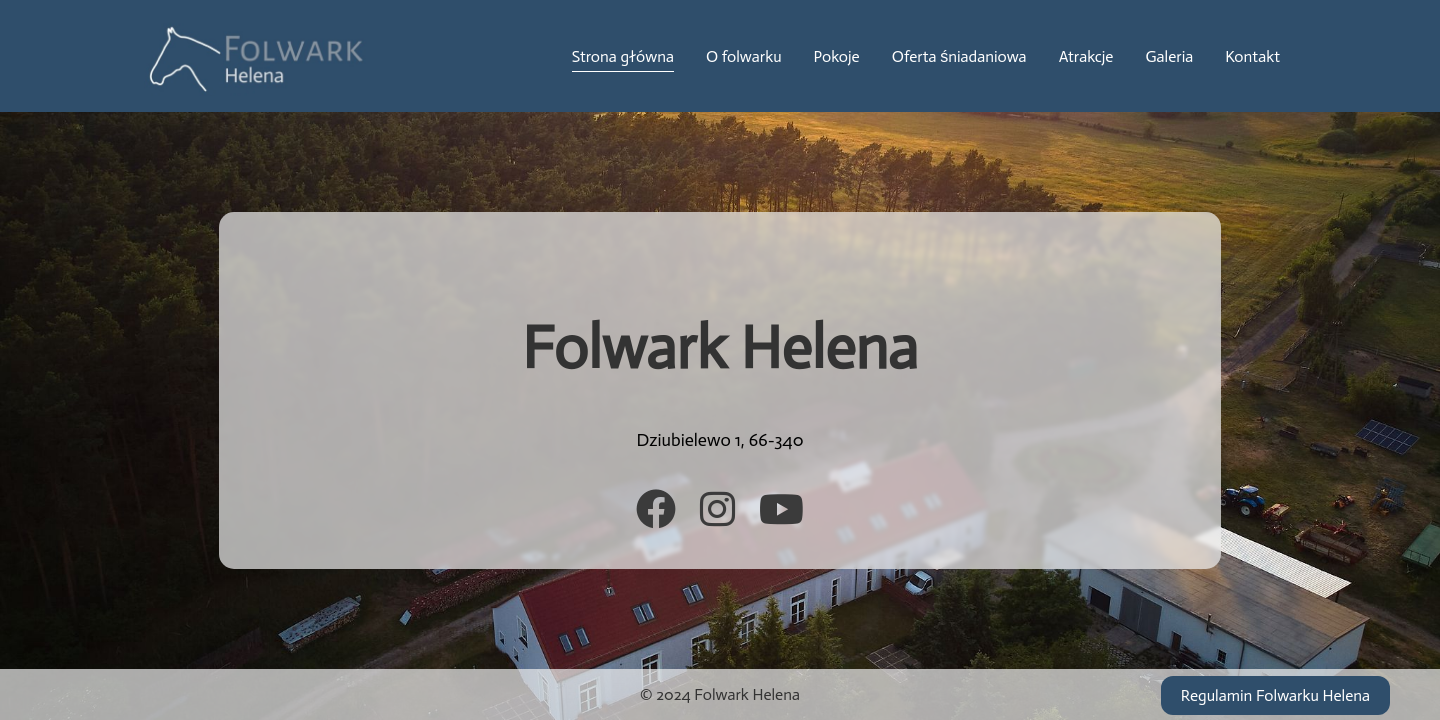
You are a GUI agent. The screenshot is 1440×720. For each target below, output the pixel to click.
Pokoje (837, 56)
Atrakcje (1086, 56)
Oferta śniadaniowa (959, 56)
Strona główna (623, 56)
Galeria (1169, 56)
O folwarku (744, 56)
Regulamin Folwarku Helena (1275, 695)
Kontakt (1252, 56)
